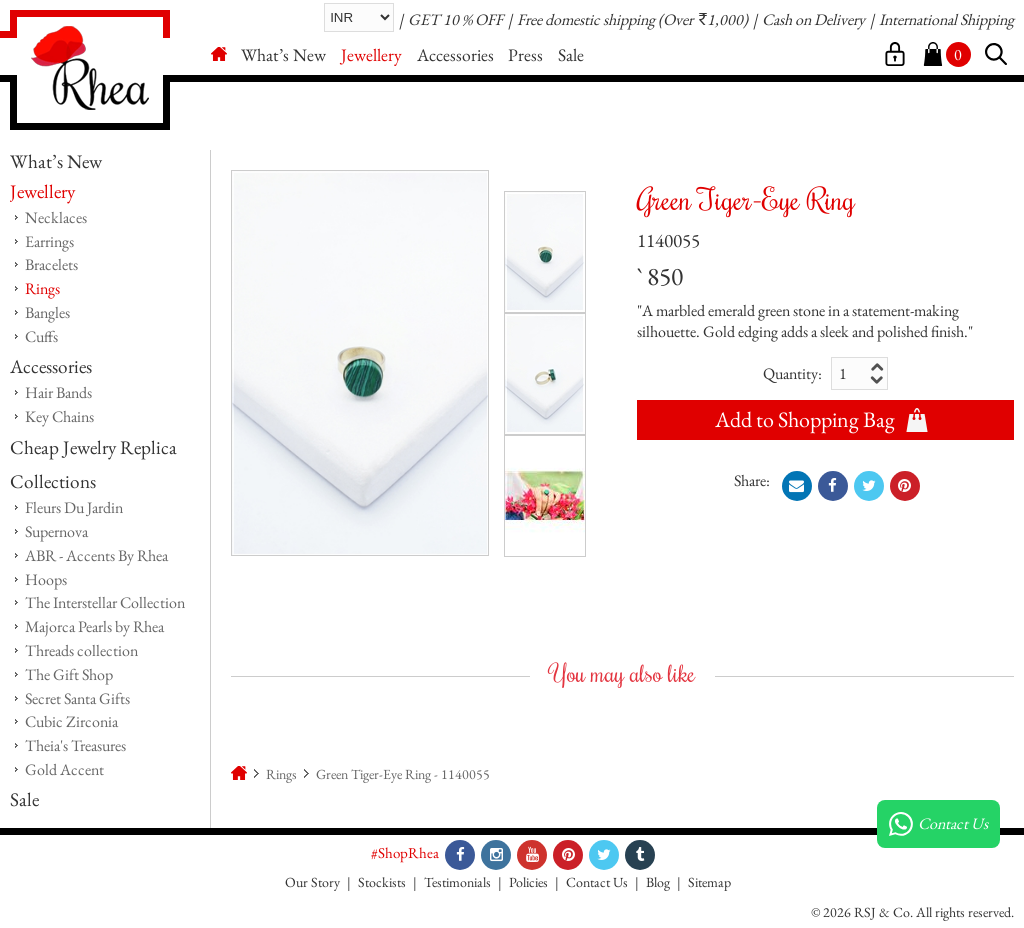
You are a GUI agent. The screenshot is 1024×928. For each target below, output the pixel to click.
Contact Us (597, 882)
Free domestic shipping (586, 19)
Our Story (312, 882)
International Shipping (946, 19)
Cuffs (41, 336)
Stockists (382, 882)
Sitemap (709, 882)
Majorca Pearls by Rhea (94, 626)
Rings (42, 288)
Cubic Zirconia (71, 721)
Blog (658, 882)
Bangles (47, 312)
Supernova (56, 531)
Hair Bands (58, 392)
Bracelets (51, 264)
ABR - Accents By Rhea (96, 555)
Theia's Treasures (75, 745)
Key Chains (59, 416)
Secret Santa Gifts (77, 698)
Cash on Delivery (813, 19)
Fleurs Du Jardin (74, 507)
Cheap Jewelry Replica (93, 447)
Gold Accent (64, 769)
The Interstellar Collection (105, 602)
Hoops (46, 579)
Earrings (49, 241)
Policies (528, 882)
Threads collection (81, 650)
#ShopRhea (405, 852)
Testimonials (457, 882)
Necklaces (56, 217)
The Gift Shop (69, 674)
